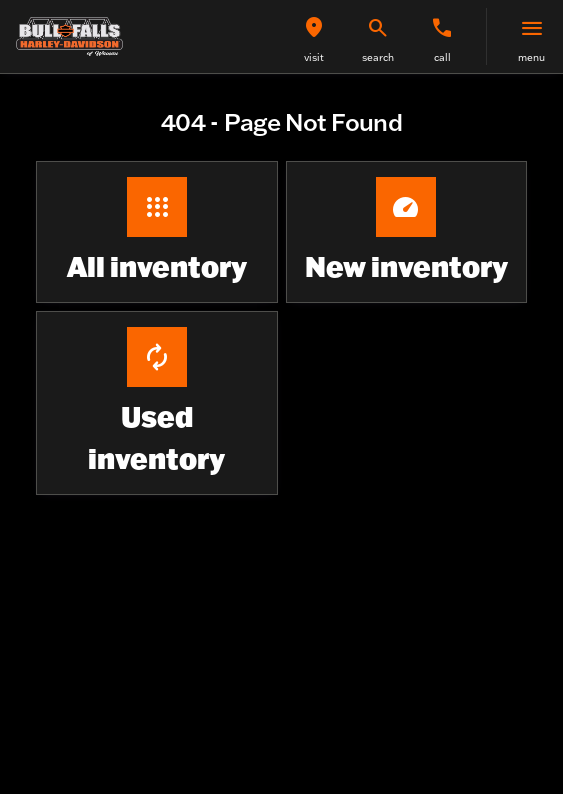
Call (442, 57)
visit (314, 57)
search (378, 57)
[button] (314, 36)
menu (531, 57)
